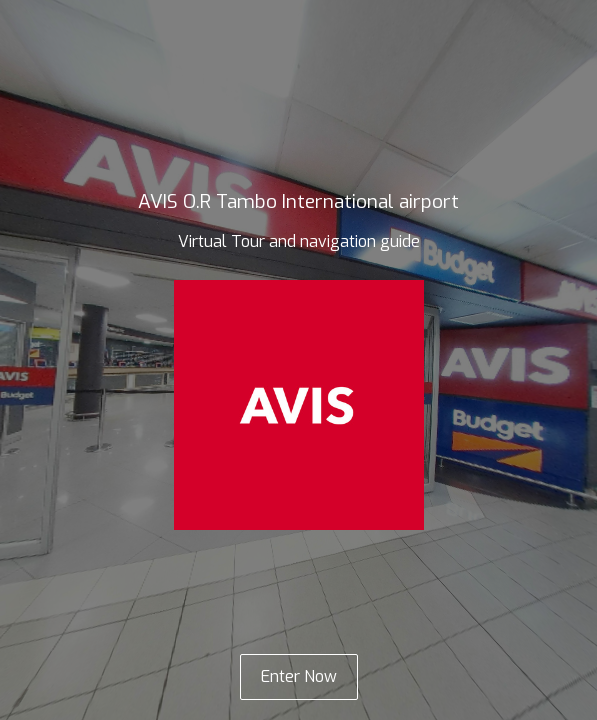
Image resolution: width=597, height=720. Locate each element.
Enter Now (299, 676)
